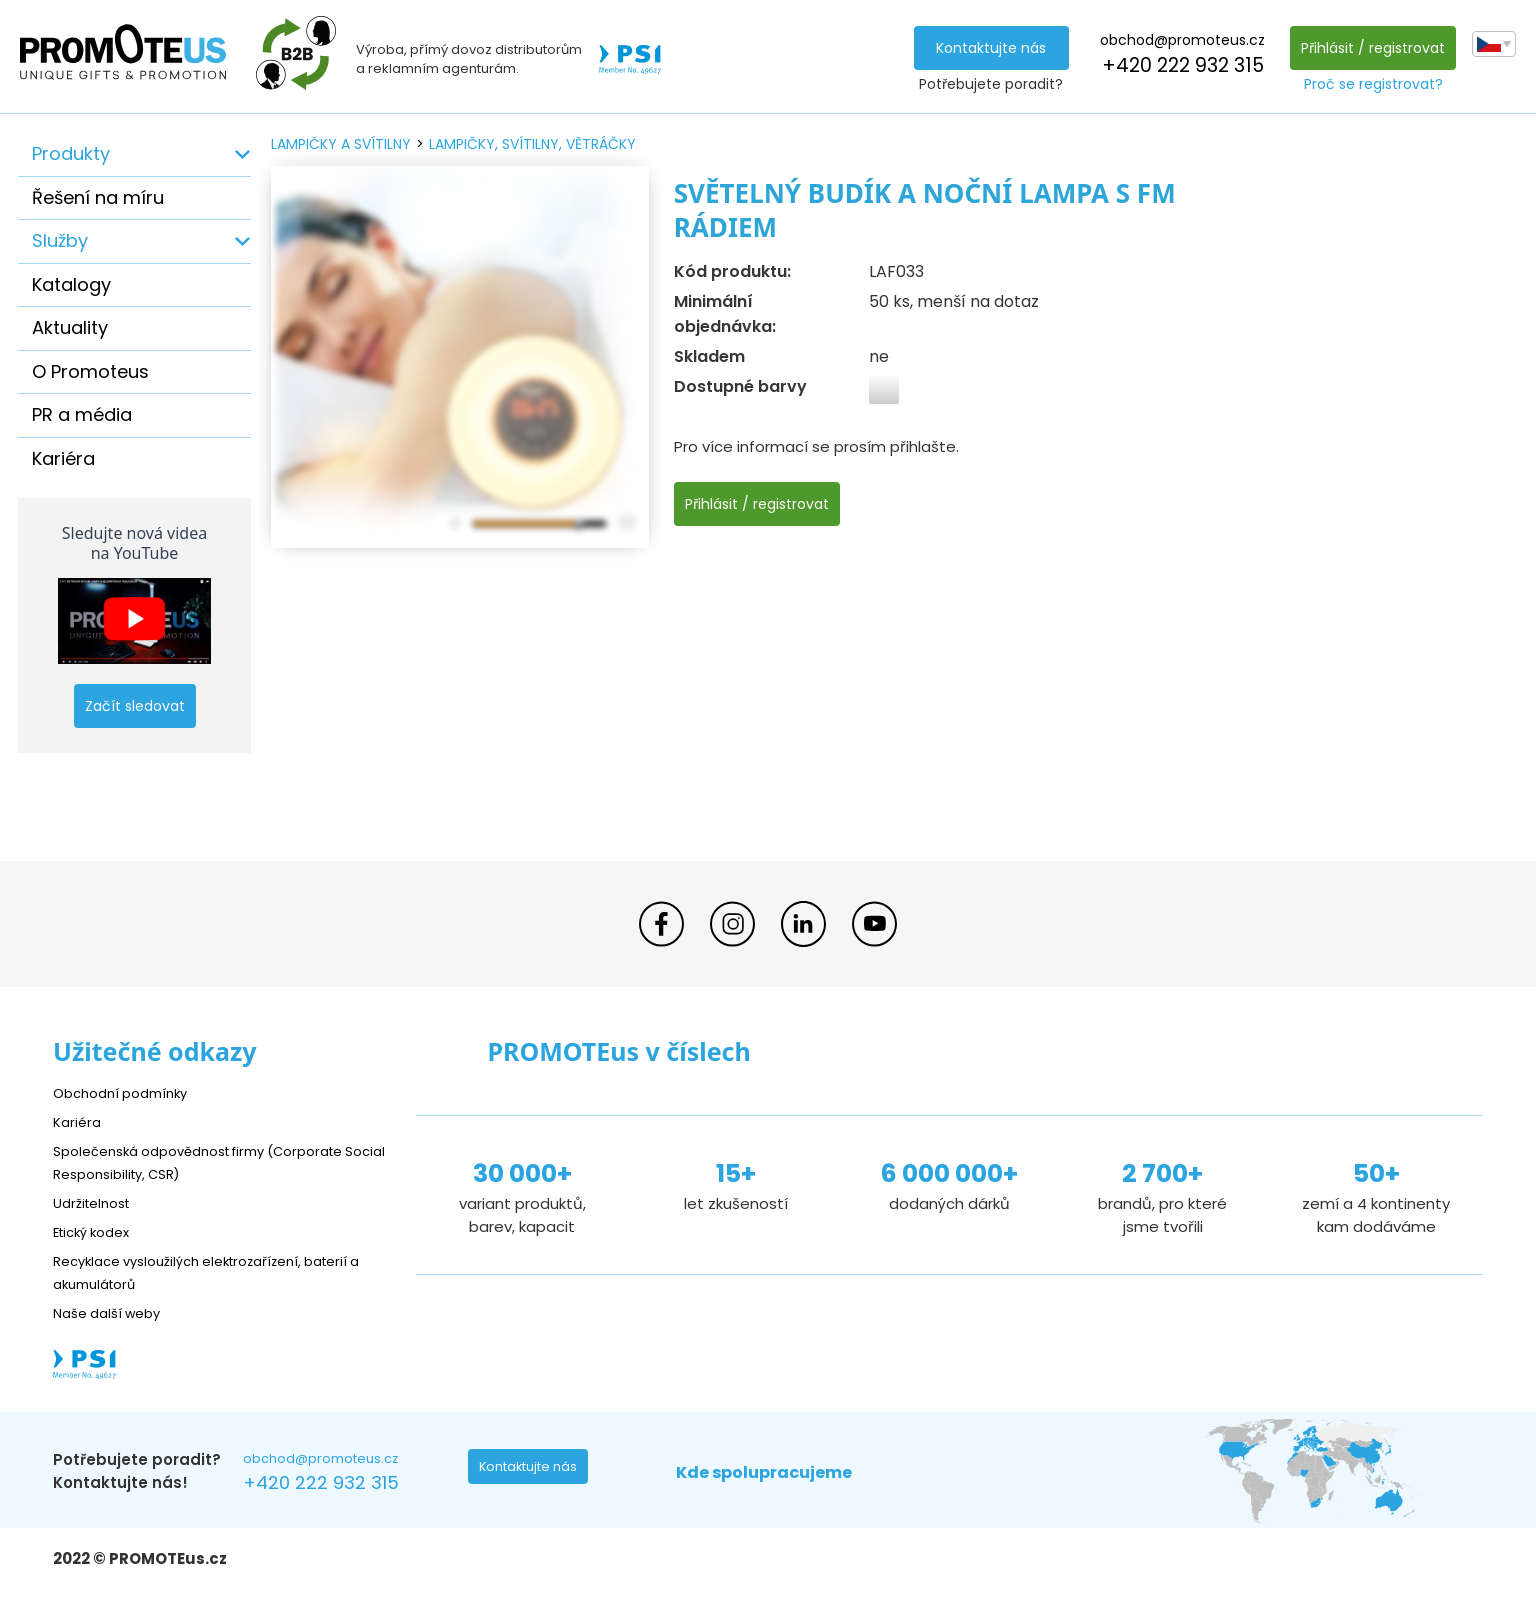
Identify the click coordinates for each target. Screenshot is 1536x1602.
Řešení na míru (98, 197)
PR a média (82, 414)
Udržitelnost (97, 1202)
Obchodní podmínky (128, 1092)
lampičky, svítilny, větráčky (532, 144)
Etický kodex (97, 1231)
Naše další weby (113, 1312)
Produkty (71, 153)
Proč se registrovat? (1368, 84)
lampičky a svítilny (341, 144)
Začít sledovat (135, 706)
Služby (60, 240)
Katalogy (71, 284)
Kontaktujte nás (986, 48)
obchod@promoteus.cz (1177, 40)
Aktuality (70, 327)
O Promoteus (90, 371)
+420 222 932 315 (1177, 65)
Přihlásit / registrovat (1368, 48)
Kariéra (63, 458)
